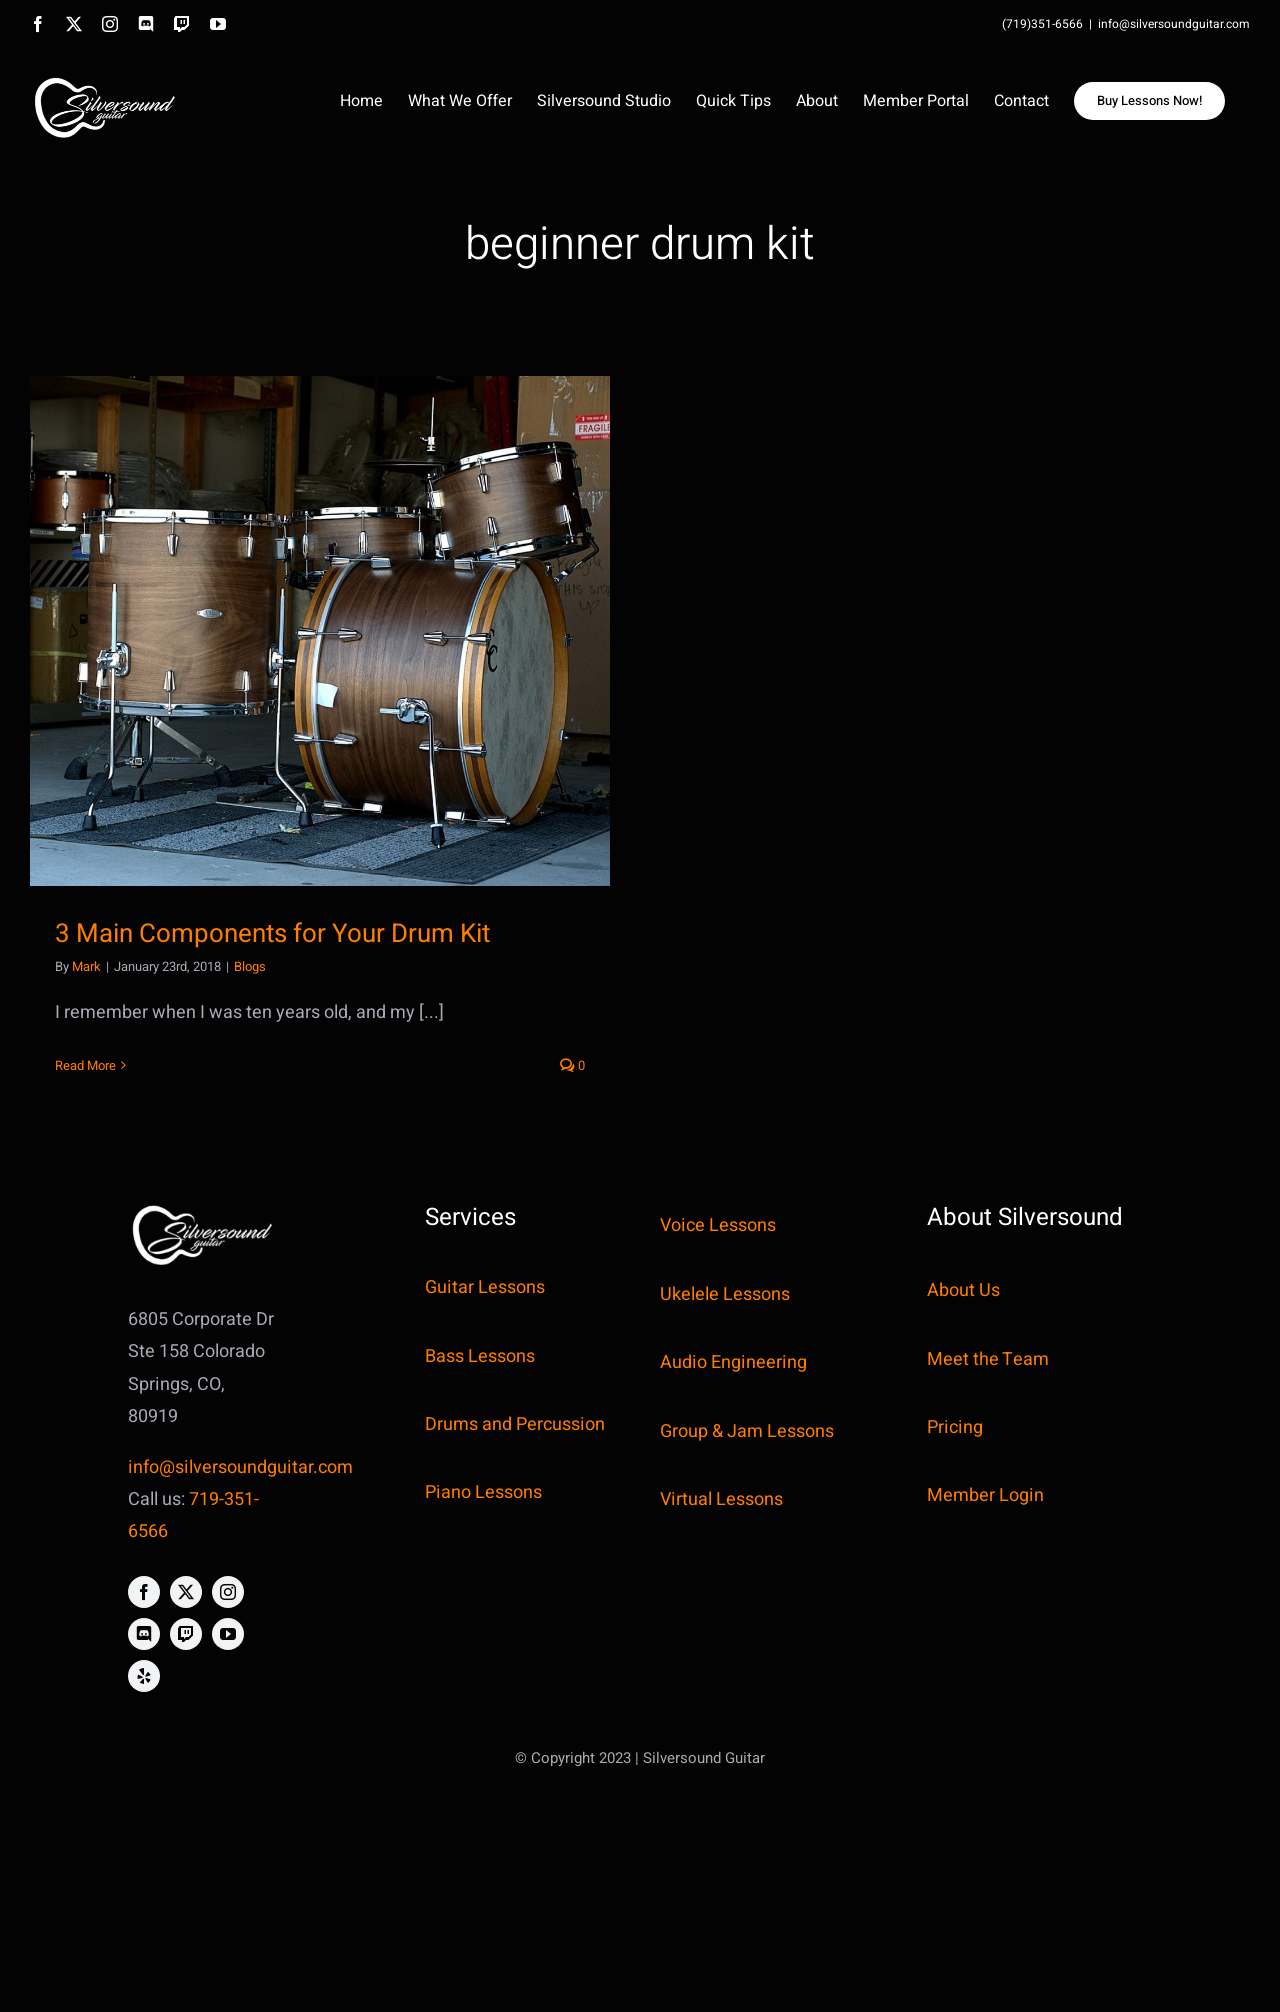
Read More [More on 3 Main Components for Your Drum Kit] (85, 1065)
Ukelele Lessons (725, 1294)
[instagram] (228, 1592)
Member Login (985, 1495)
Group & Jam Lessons (747, 1431)
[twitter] (186, 1592)
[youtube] (228, 1634)
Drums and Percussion (515, 1424)
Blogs (250, 966)
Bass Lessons (480, 1356)
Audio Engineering (733, 1362)
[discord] (144, 1634)
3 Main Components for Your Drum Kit (272, 934)
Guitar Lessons (485, 1287)
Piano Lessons (483, 1492)
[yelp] (144, 1676)
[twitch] (186, 1634)
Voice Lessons (718, 1225)
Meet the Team (988, 1359)
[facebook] (144, 1592)
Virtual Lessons (721, 1499)
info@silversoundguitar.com (1174, 24)
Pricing (955, 1427)
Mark (86, 966)
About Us (963, 1290)
